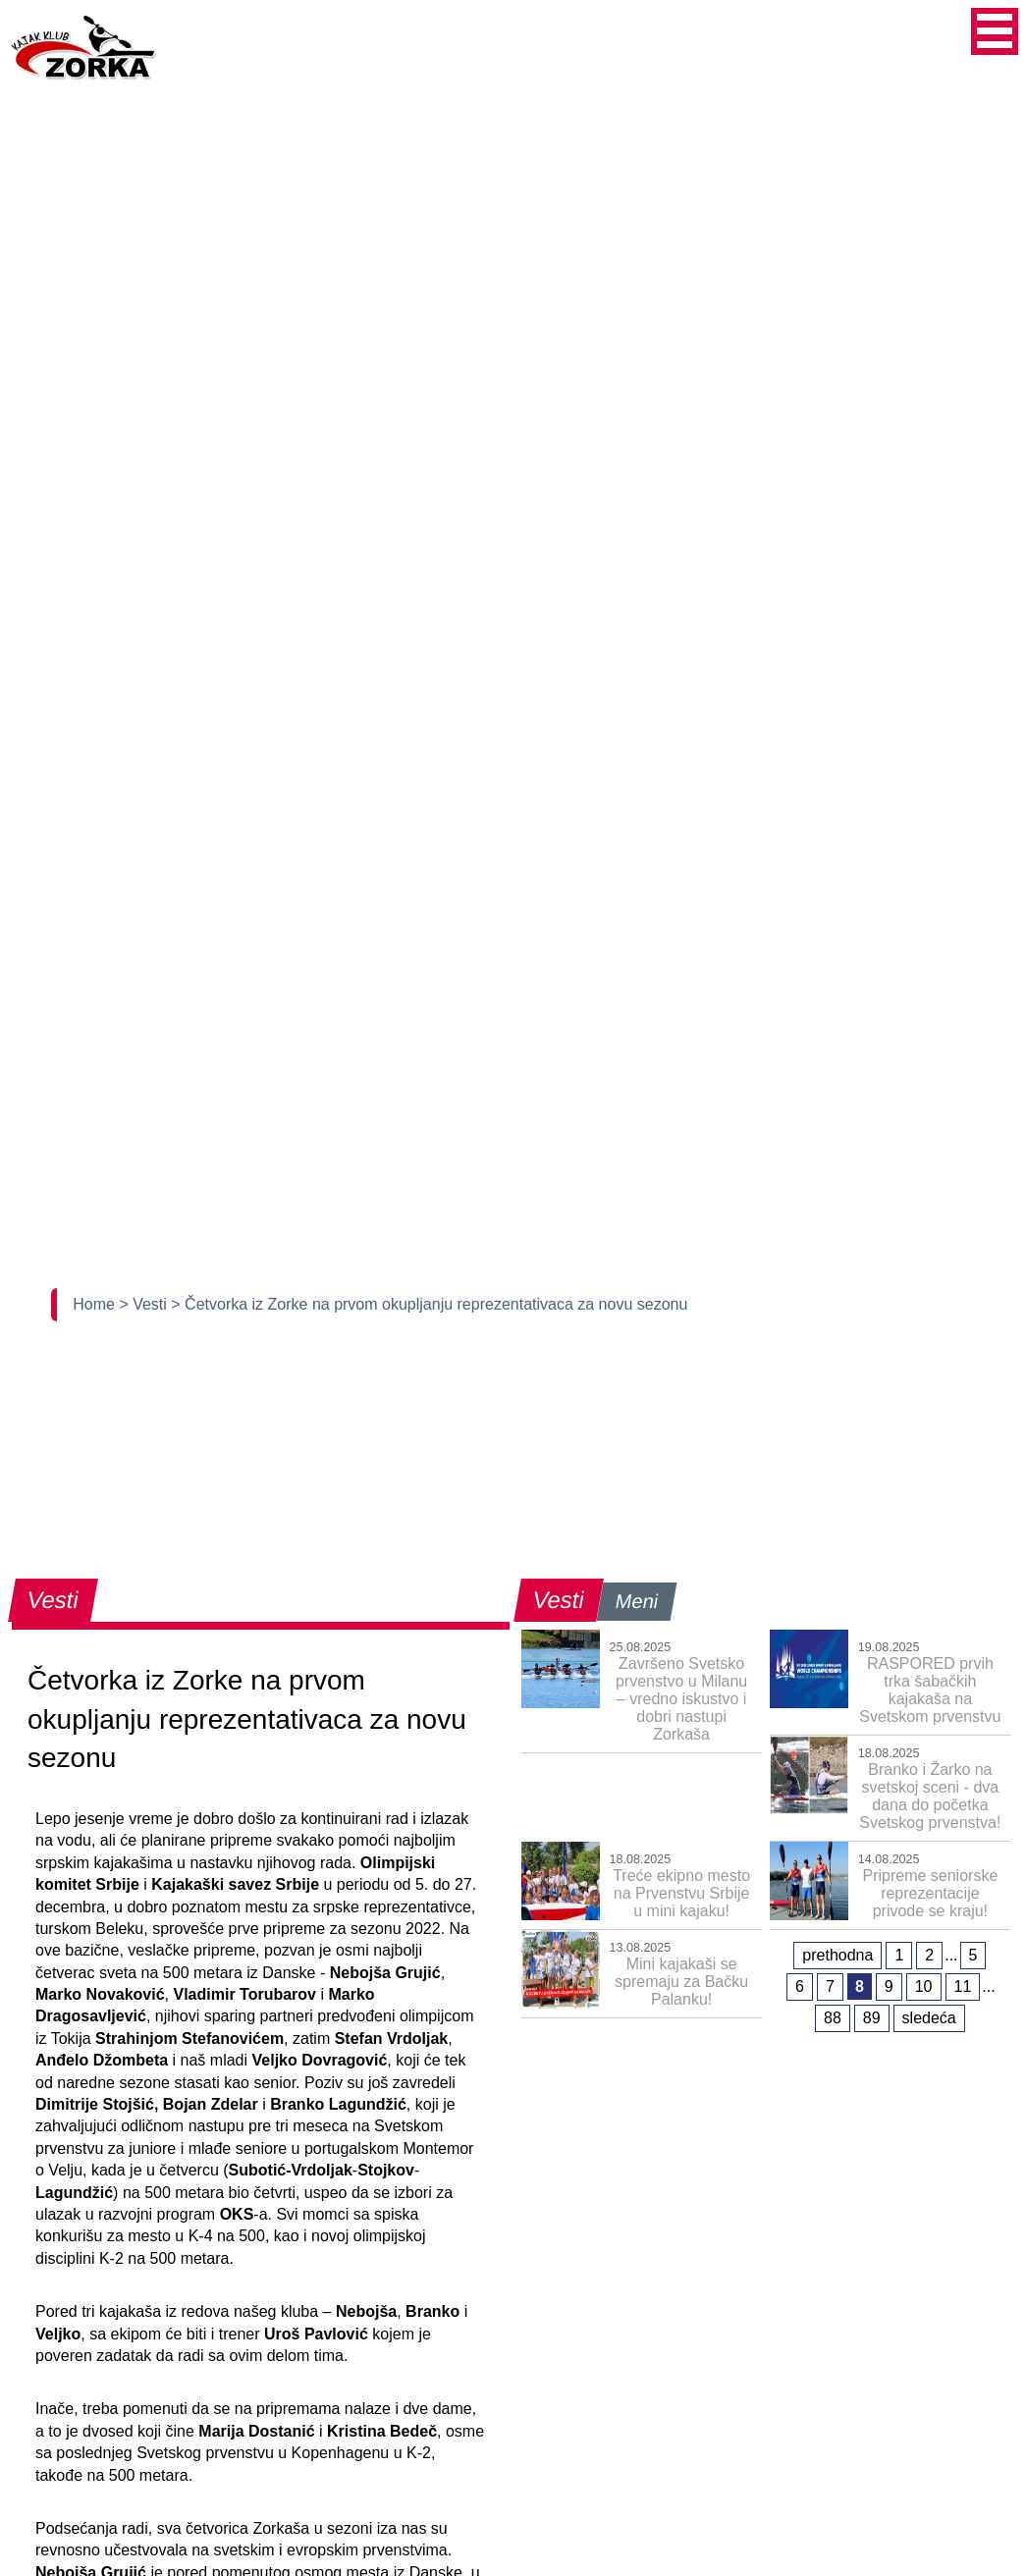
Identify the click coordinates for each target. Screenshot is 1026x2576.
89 (872, 2018)
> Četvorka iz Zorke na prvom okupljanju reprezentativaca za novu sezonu (429, 1304)
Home (96, 1304)
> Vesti (145, 1304)
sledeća (929, 2018)
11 (963, 1986)
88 (832, 2018)
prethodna (837, 1955)
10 (924, 1986)
